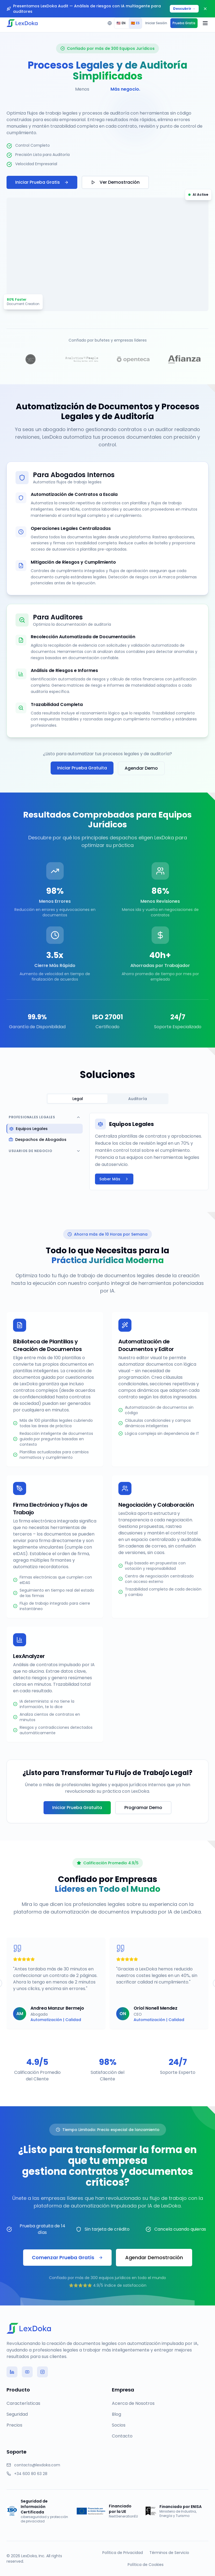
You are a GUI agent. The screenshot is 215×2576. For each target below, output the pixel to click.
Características (23, 2403)
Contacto (122, 2436)
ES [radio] (135, 23)
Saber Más (114, 1179)
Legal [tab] (77, 1098)
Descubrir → (184, 8)
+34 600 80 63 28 (30, 2473)
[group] (128, 23)
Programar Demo (143, 1807)
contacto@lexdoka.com (37, 2465)
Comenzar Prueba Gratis (67, 2257)
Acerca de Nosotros (133, 2403)
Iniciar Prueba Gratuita (82, 768)
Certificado (107, 1027)
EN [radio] (120, 23)
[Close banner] (205, 8)
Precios (14, 2425)
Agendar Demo (141, 768)
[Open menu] (205, 23)
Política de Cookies (146, 2564)
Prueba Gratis (184, 23)
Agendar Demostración (154, 2257)
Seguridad (17, 2414)
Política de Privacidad (122, 2552)
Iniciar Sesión (156, 23)
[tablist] (107, 1098)
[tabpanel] (107, 1151)
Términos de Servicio (169, 2552)
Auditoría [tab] (137, 1098)
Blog (116, 2414)
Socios (118, 2425)
